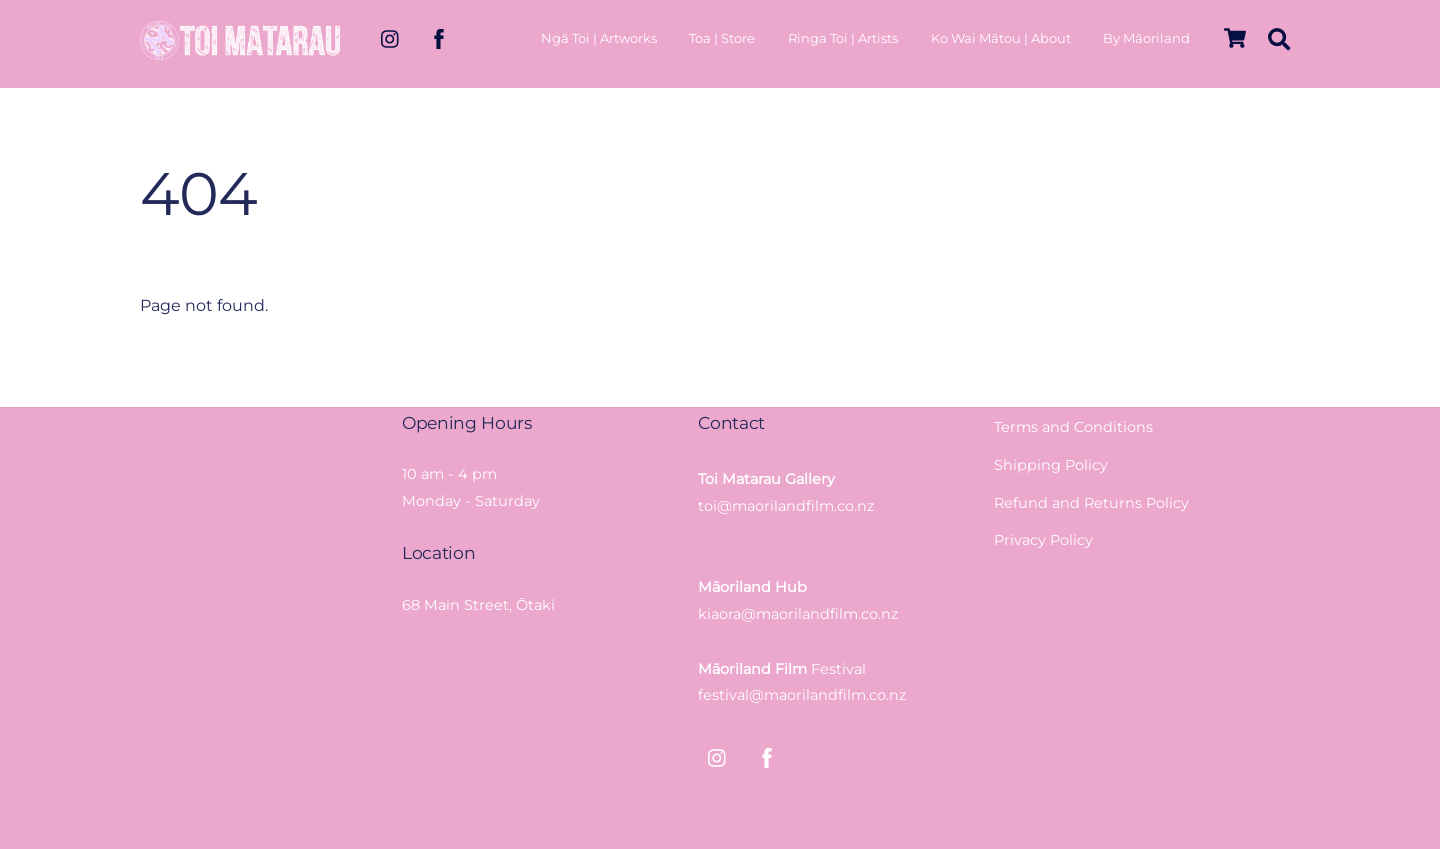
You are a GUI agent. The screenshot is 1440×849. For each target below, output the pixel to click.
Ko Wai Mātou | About (1001, 38)
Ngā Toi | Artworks (599, 38)
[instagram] (391, 37)
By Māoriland (1146, 38)
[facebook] (439, 37)
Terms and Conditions (1073, 427)
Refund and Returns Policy (1091, 503)
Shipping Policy (1051, 465)
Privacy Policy (1043, 540)
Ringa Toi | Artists (843, 38)
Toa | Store (722, 38)
